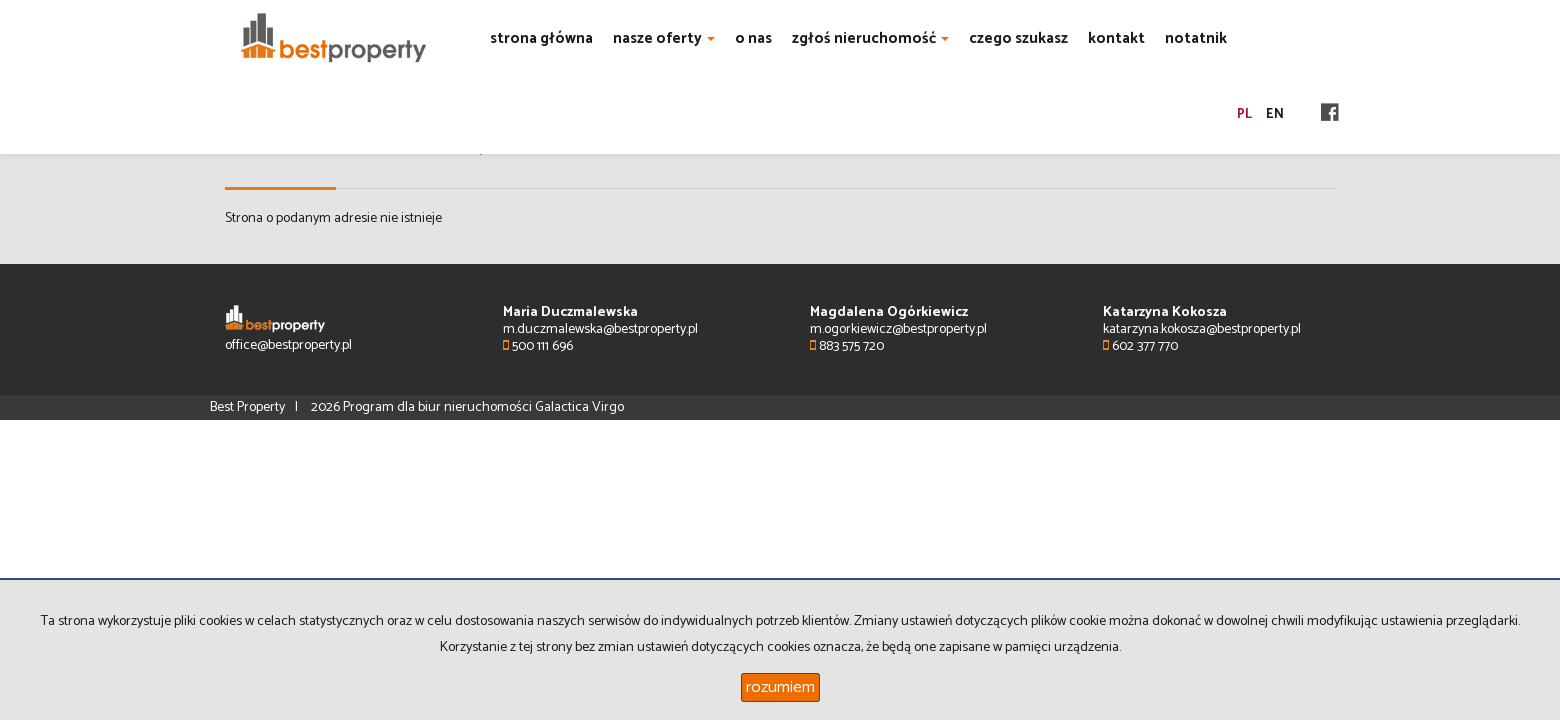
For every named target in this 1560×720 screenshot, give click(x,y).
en (1275, 114)
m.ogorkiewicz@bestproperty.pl (898, 329)
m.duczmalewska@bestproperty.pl (600, 329)
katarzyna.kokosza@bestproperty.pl (1202, 329)
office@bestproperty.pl (288, 345)
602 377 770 (1140, 346)
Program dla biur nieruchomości (439, 407)
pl (1244, 114)
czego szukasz (1018, 38)
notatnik (1196, 38)
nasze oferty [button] (664, 38)
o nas (753, 38)
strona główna (541, 38)
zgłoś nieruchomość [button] (870, 38)
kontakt (1116, 38)
